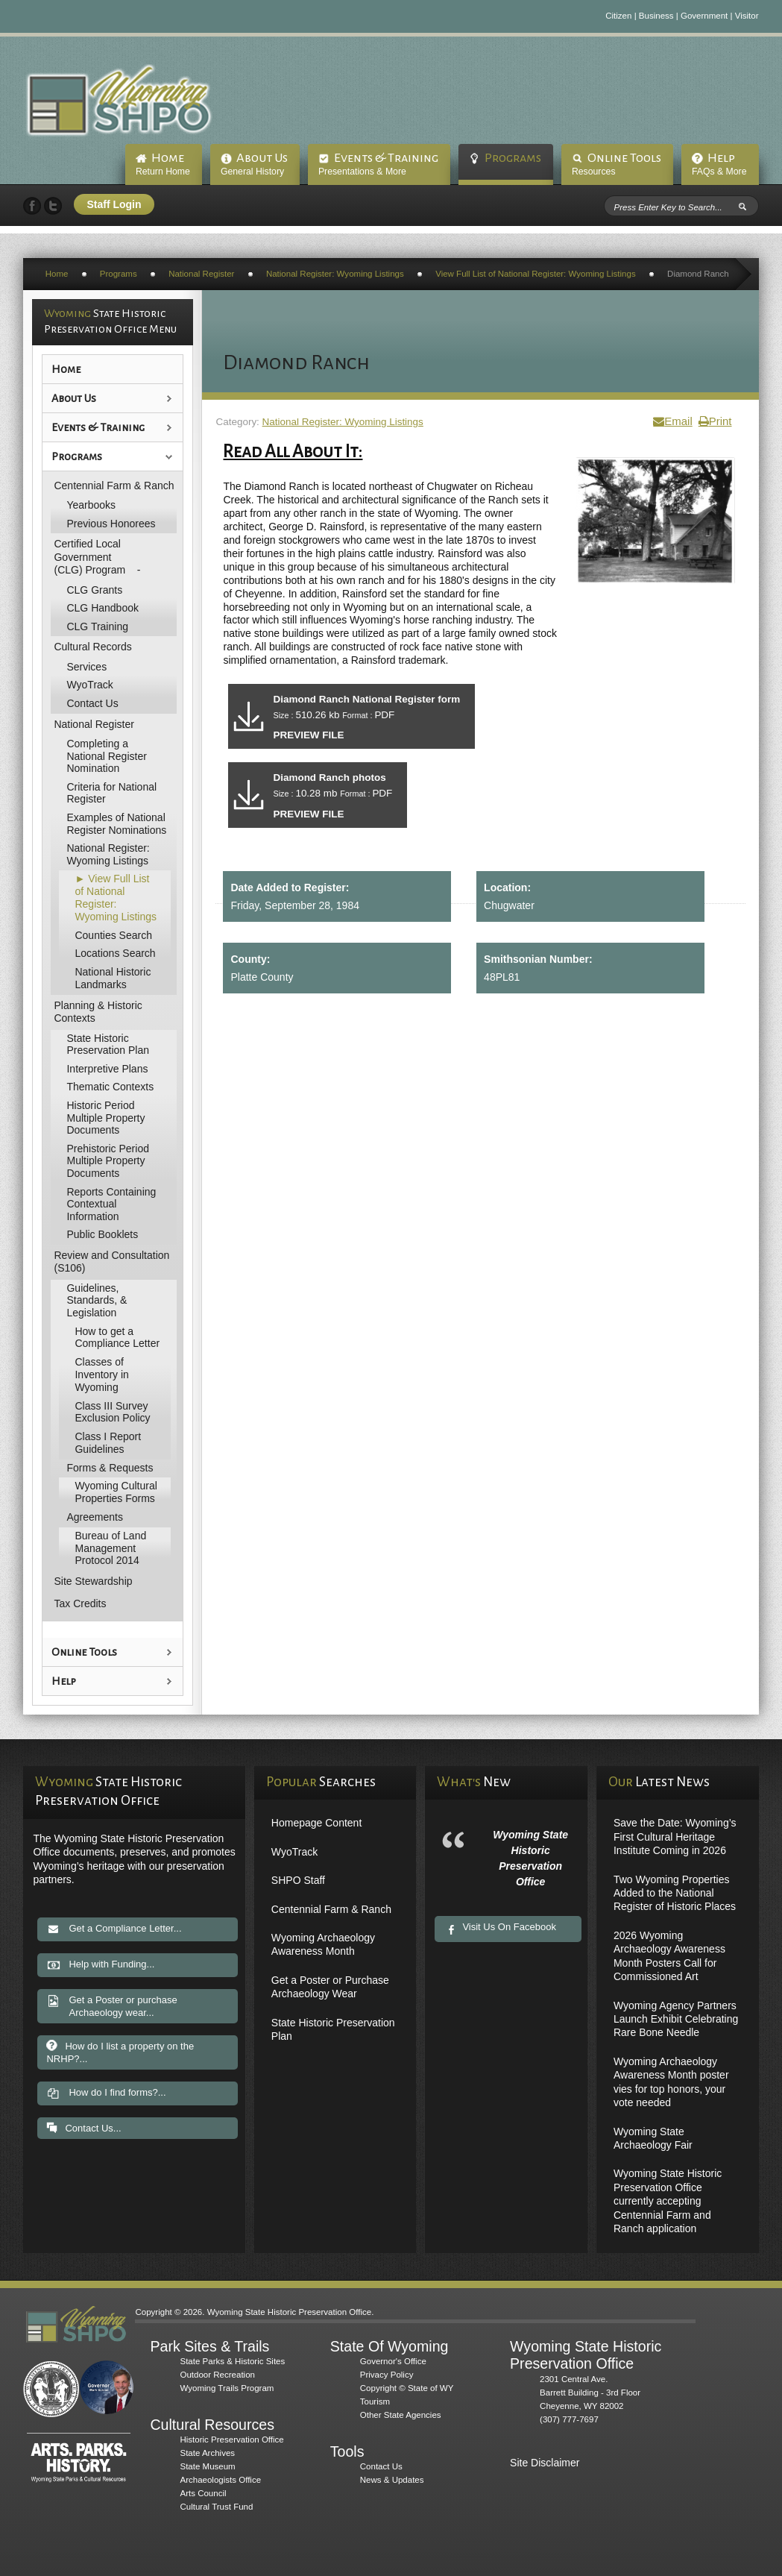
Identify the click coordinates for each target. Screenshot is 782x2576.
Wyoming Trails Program (227, 2388)
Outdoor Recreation (217, 2374)
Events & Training (386, 158)
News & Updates (392, 2479)
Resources (594, 171)
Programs (513, 158)
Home (167, 158)
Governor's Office (393, 2361)
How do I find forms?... (105, 2097)
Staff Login (113, 204)
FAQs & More (719, 171)
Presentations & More (362, 171)
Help (721, 158)
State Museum (207, 2466)
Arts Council (203, 2493)
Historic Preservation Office (231, 2439)
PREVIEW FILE (312, 739)
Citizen (618, 15)
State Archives (207, 2452)
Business (656, 15)
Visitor (747, 15)
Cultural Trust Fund (216, 2506)
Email (672, 421)
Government (704, 15)
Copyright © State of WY (407, 2388)
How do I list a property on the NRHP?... (120, 2054)
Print (715, 421)
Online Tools (624, 158)
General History (252, 171)
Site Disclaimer (544, 2463)
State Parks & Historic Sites (232, 2361)
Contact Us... (83, 2132)
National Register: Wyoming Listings (342, 421)
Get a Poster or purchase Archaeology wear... (111, 2006)
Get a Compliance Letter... (113, 1929)
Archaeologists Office (220, 2479)
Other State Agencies (400, 2414)
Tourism (375, 2401)
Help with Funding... (100, 1965)
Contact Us (381, 2466)
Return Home (163, 171)
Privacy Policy (387, 2374)
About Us (262, 158)
